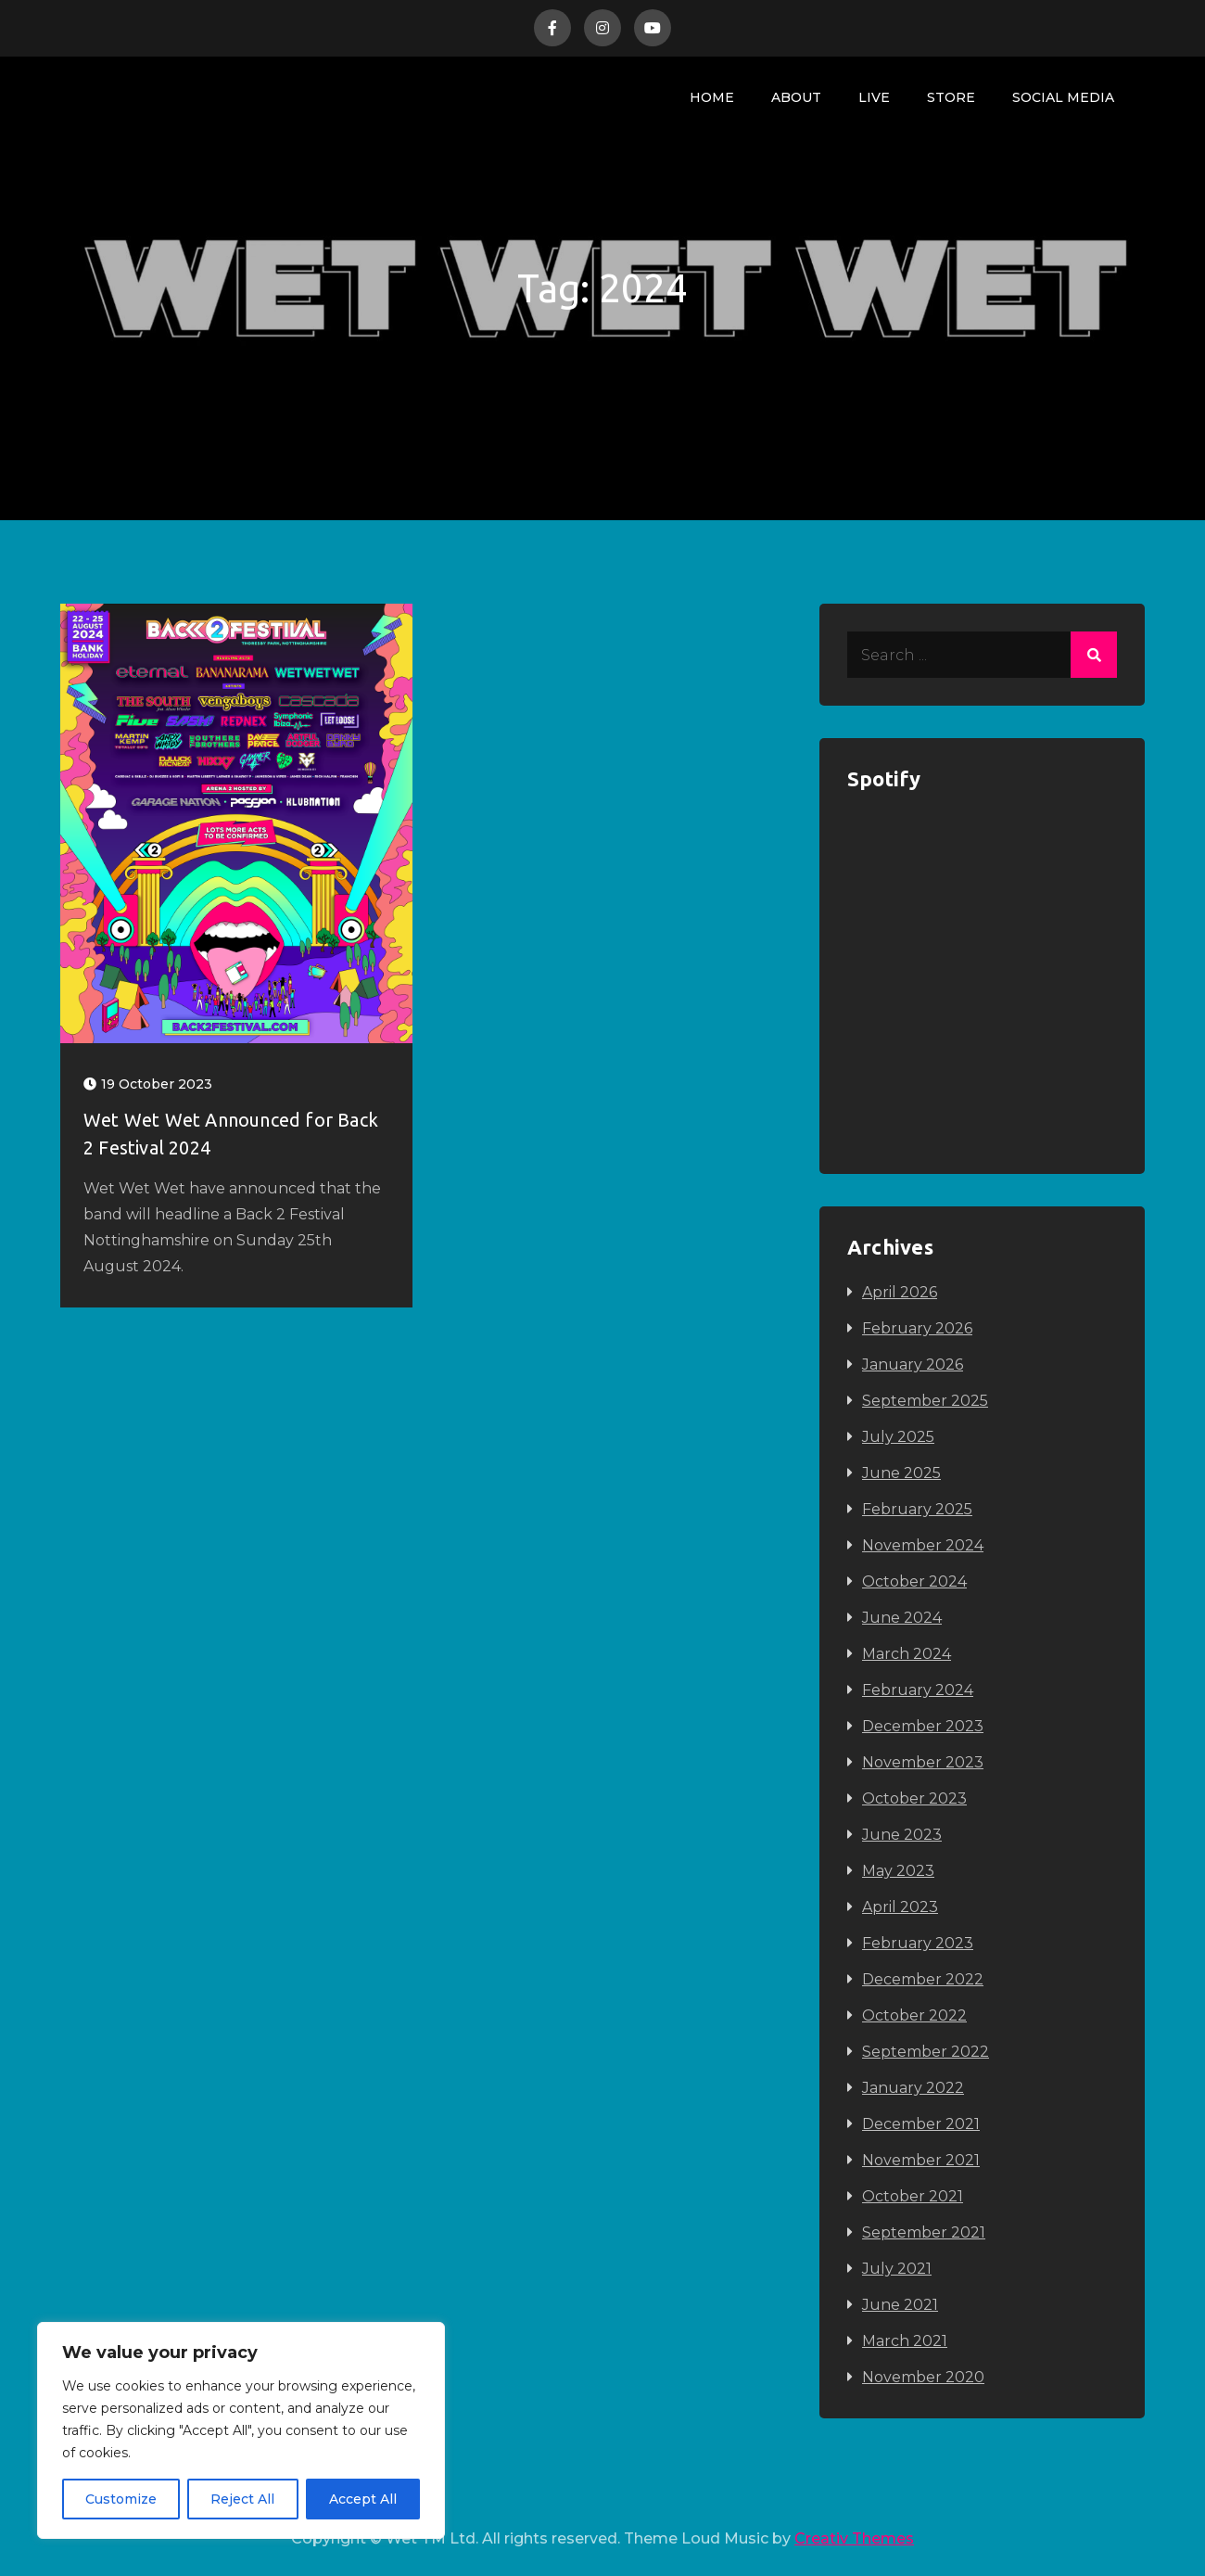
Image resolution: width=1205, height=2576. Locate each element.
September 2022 (925, 2051)
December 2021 (921, 2124)
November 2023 (922, 1762)
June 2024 (902, 1617)
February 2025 (917, 1509)
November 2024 (922, 1545)
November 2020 (923, 2377)
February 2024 (917, 1690)
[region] (241, 2430)
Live (874, 97)
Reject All (242, 2499)
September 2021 (923, 2232)
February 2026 (917, 1328)
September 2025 (925, 1400)
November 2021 (921, 2160)
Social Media (1063, 97)
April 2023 (900, 1907)
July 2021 (897, 2268)
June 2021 (900, 2305)
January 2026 (912, 1364)
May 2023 (898, 1871)
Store (951, 97)
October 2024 (914, 1581)
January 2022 (913, 2088)
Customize (121, 2499)
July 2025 (898, 1437)
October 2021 (912, 2196)
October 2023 (914, 1798)
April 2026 (899, 1292)
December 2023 (922, 1726)
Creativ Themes (854, 2538)
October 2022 (914, 2015)
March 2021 (904, 2341)
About (796, 97)
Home (712, 97)
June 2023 (902, 1834)
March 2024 (906, 1654)
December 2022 (922, 1979)
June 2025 (901, 1473)
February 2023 (917, 1943)
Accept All (363, 2499)
